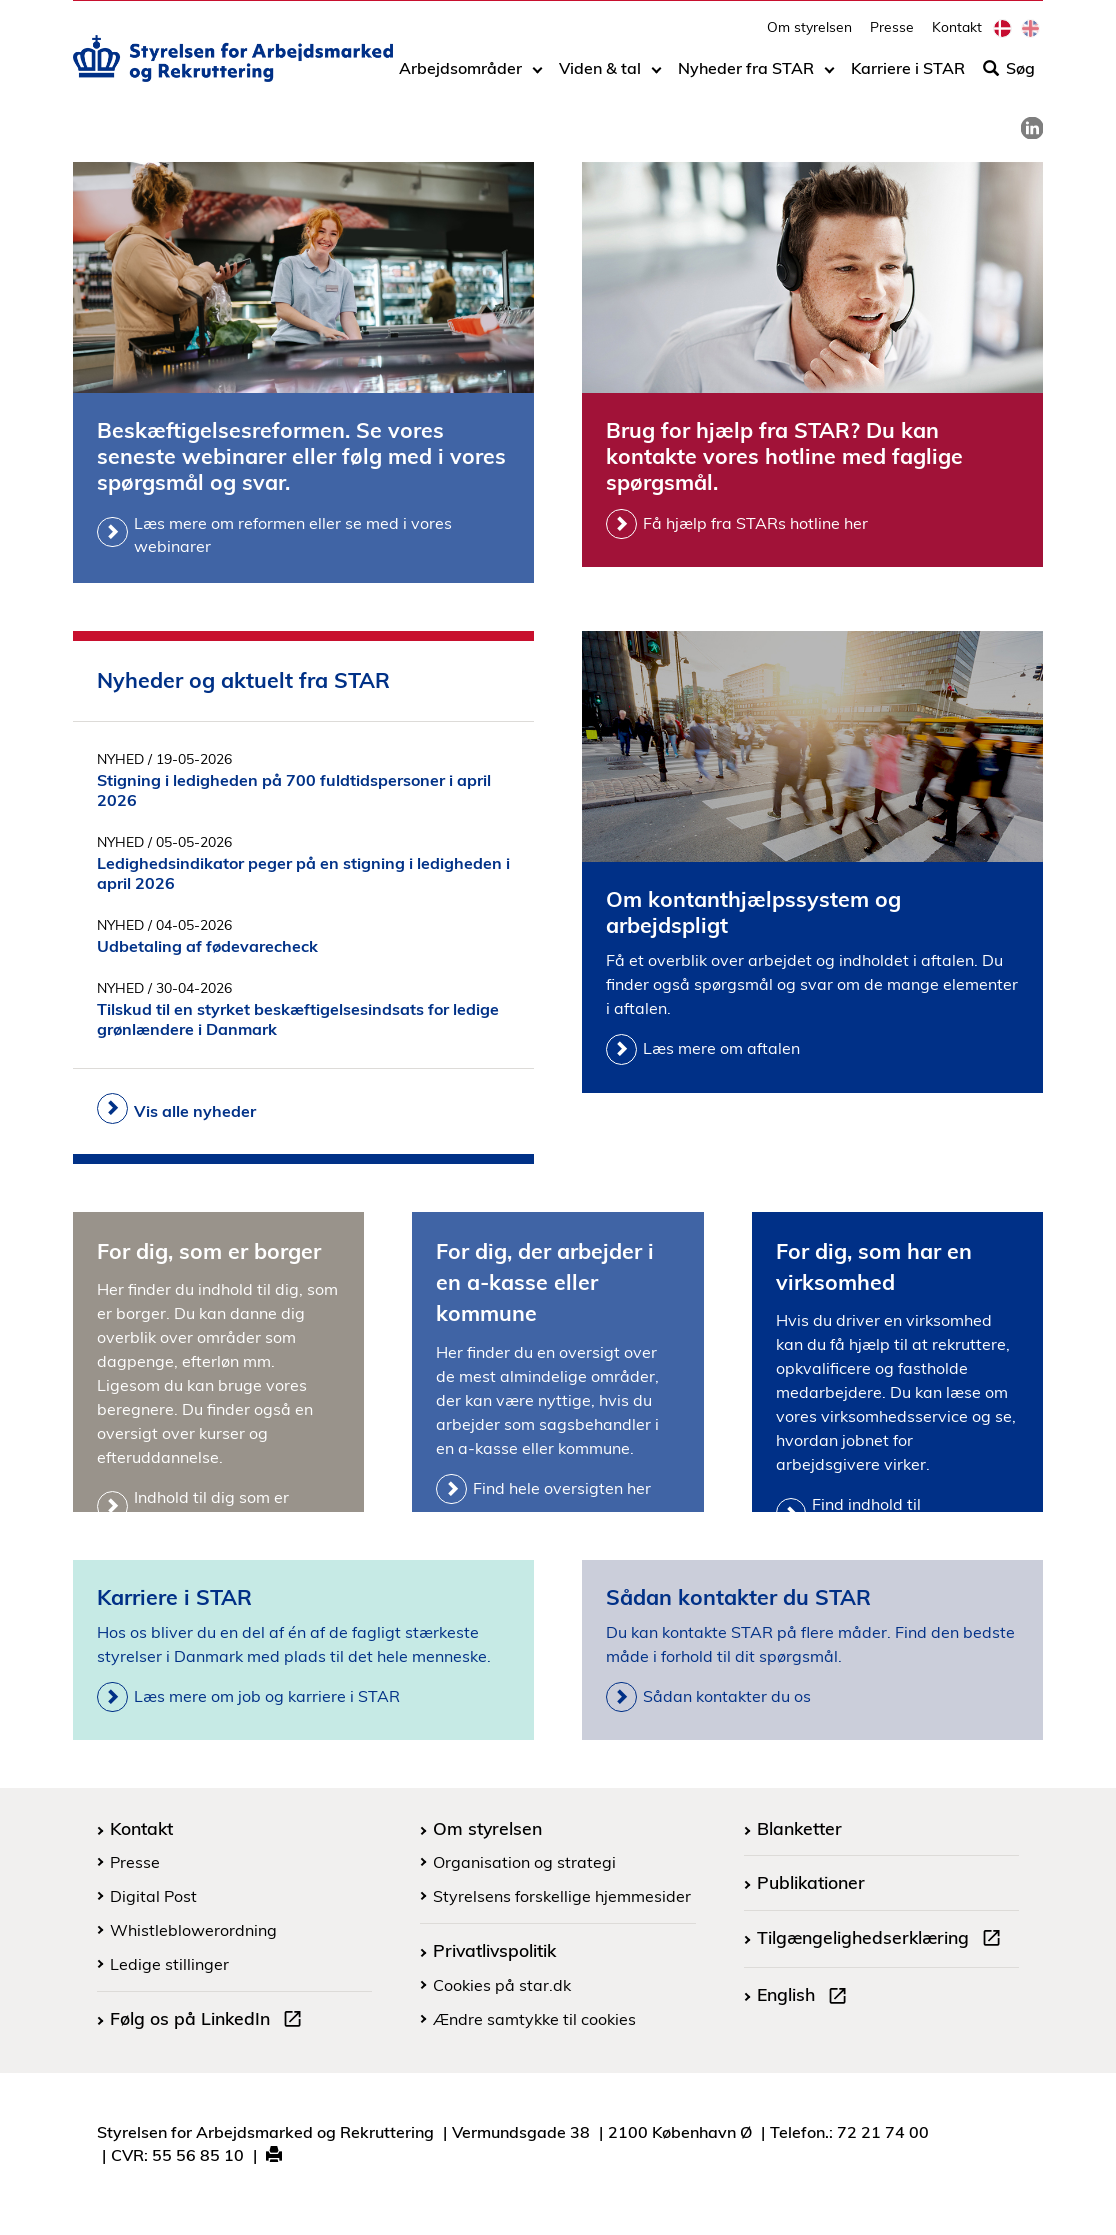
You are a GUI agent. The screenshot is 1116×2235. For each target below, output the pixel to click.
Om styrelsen (809, 35)
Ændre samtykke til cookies (534, 2019)
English (806, 1997)
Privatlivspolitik (494, 1950)
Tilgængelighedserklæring (883, 1940)
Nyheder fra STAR (746, 77)
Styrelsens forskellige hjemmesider (562, 1896)
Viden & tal (600, 77)
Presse (892, 35)
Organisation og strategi (524, 1862)
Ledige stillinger (169, 1964)
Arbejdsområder (460, 77)
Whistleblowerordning (193, 1930)
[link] (1032, 128)
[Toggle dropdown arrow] (537, 77)
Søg (1009, 77)
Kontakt (957, 35)
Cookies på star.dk (502, 1985)
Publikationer (811, 1882)
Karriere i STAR (908, 77)
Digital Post (153, 1896)
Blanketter (799, 1828)
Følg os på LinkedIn (210, 2021)
